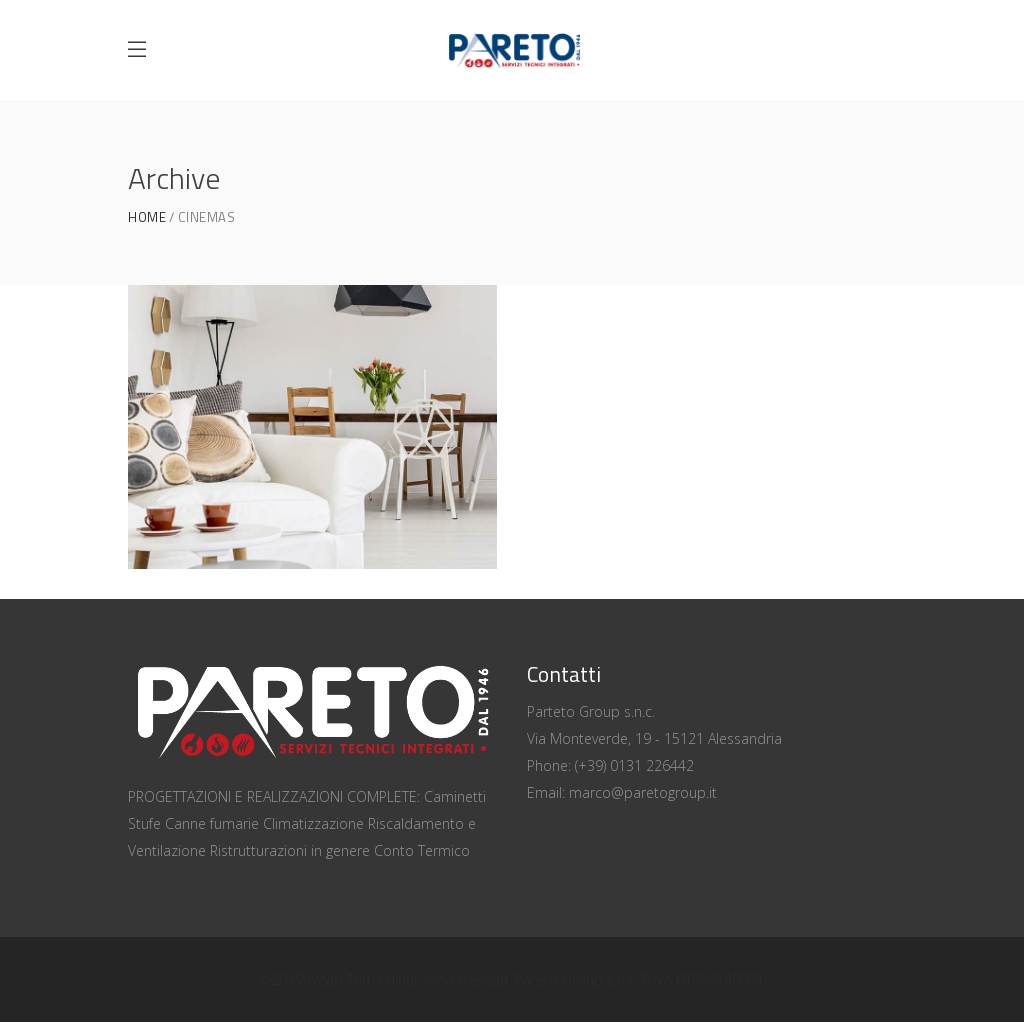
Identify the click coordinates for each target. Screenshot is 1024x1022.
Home (147, 217)
